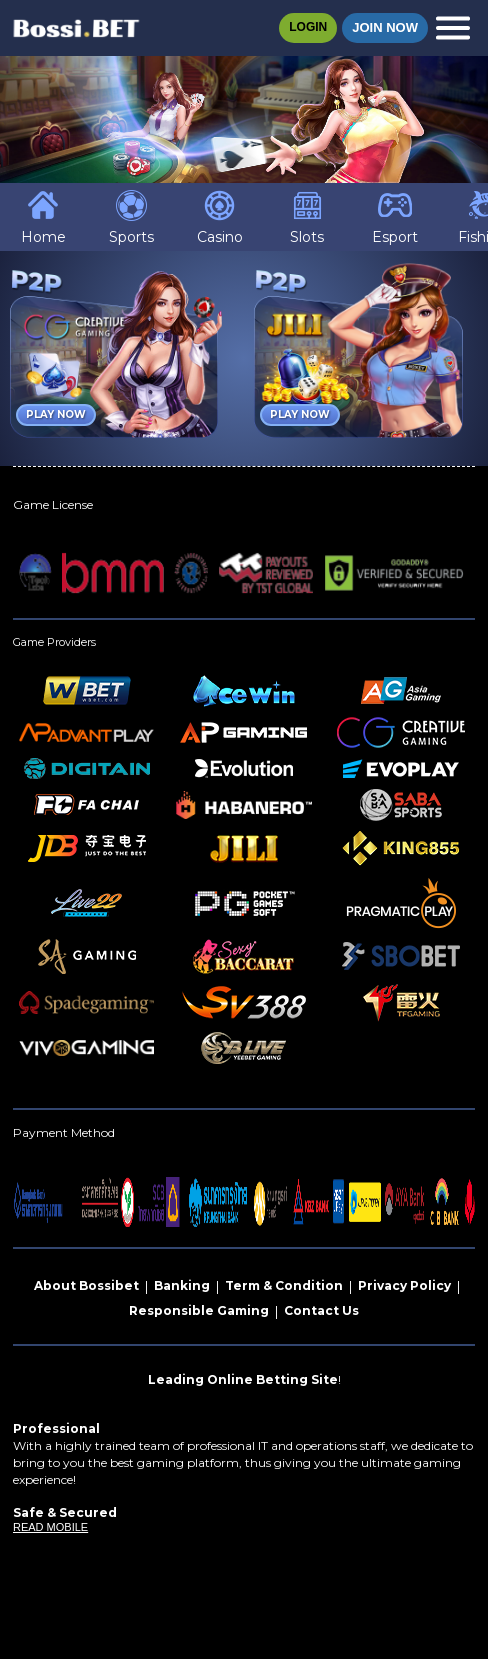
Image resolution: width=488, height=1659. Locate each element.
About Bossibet (86, 1285)
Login (308, 27)
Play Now (56, 414)
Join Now (385, 27)
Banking (182, 1285)
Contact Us (321, 1310)
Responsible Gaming (199, 1310)
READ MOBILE (50, 1527)
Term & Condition (284, 1285)
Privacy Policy (404, 1285)
